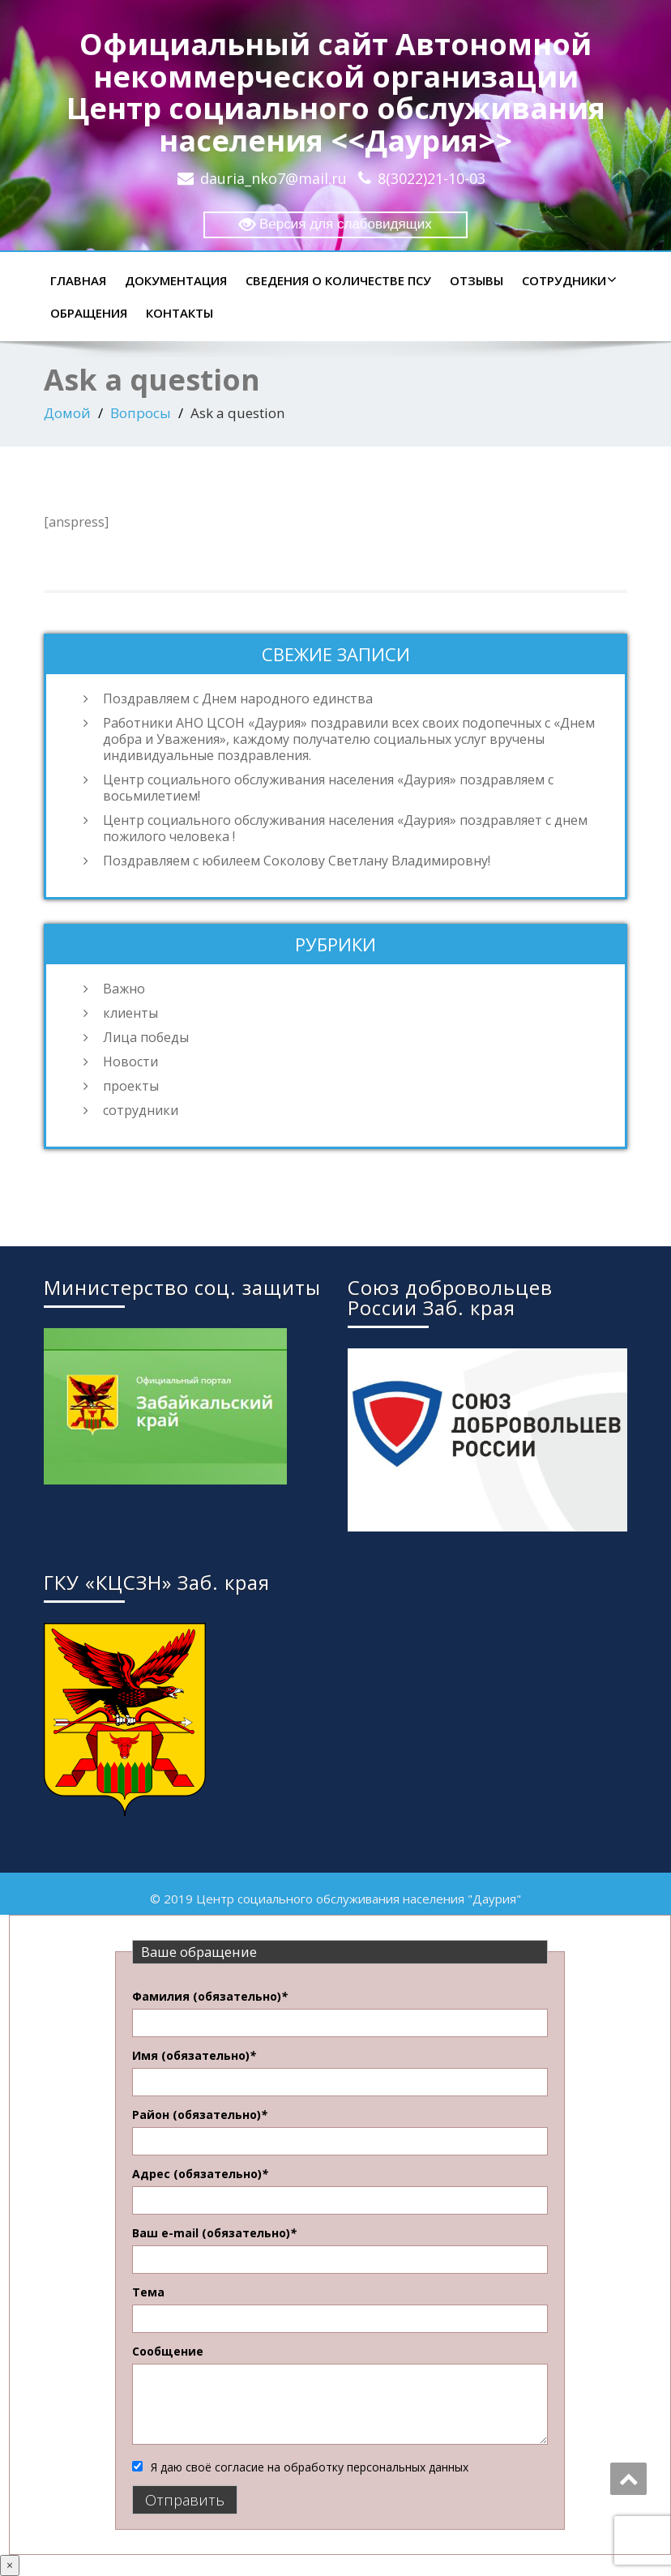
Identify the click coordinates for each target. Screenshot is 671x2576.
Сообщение (167, 2351)
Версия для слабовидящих (335, 225)
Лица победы (146, 1037)
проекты (131, 1086)
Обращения (88, 313)
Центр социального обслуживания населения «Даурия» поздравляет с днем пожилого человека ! (345, 828)
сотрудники (140, 1110)
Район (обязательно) (199, 2114)
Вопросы (140, 413)
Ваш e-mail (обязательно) (214, 2233)
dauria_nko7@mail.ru (273, 178)
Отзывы (476, 280)
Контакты (179, 313)
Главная (78, 280)
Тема (148, 2292)
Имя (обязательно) (194, 2055)
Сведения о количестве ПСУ (338, 280)
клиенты (130, 1013)
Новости (130, 1061)
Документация (176, 280)
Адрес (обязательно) (200, 2173)
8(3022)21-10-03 (431, 178)
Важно (124, 988)
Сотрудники (567, 280)
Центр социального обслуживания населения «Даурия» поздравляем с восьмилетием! (328, 787)
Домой (67, 413)
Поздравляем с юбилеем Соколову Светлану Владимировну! (296, 860)
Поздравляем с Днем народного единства (238, 698)
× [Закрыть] (9, 2565)
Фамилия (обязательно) (210, 1996)
